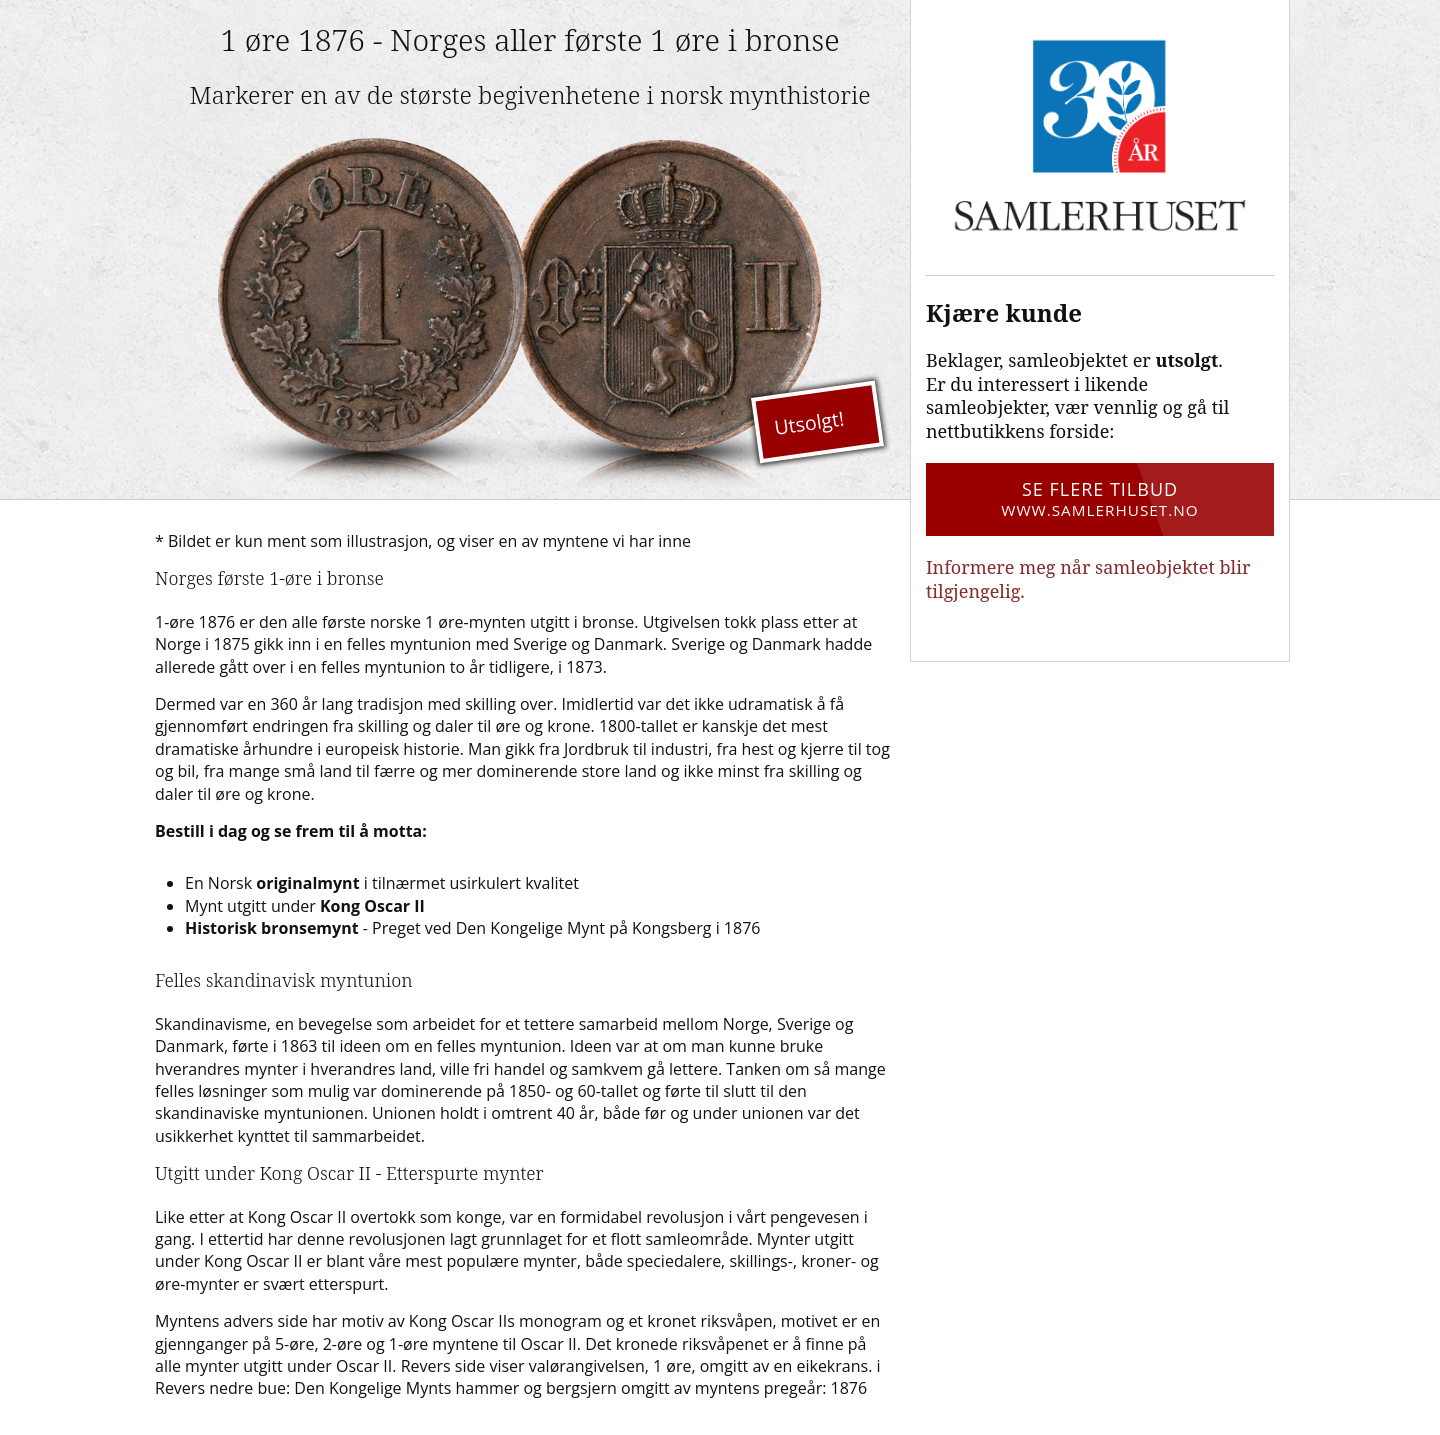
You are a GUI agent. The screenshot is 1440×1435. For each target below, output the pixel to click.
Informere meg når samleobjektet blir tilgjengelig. (1088, 578)
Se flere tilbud (1100, 499)
